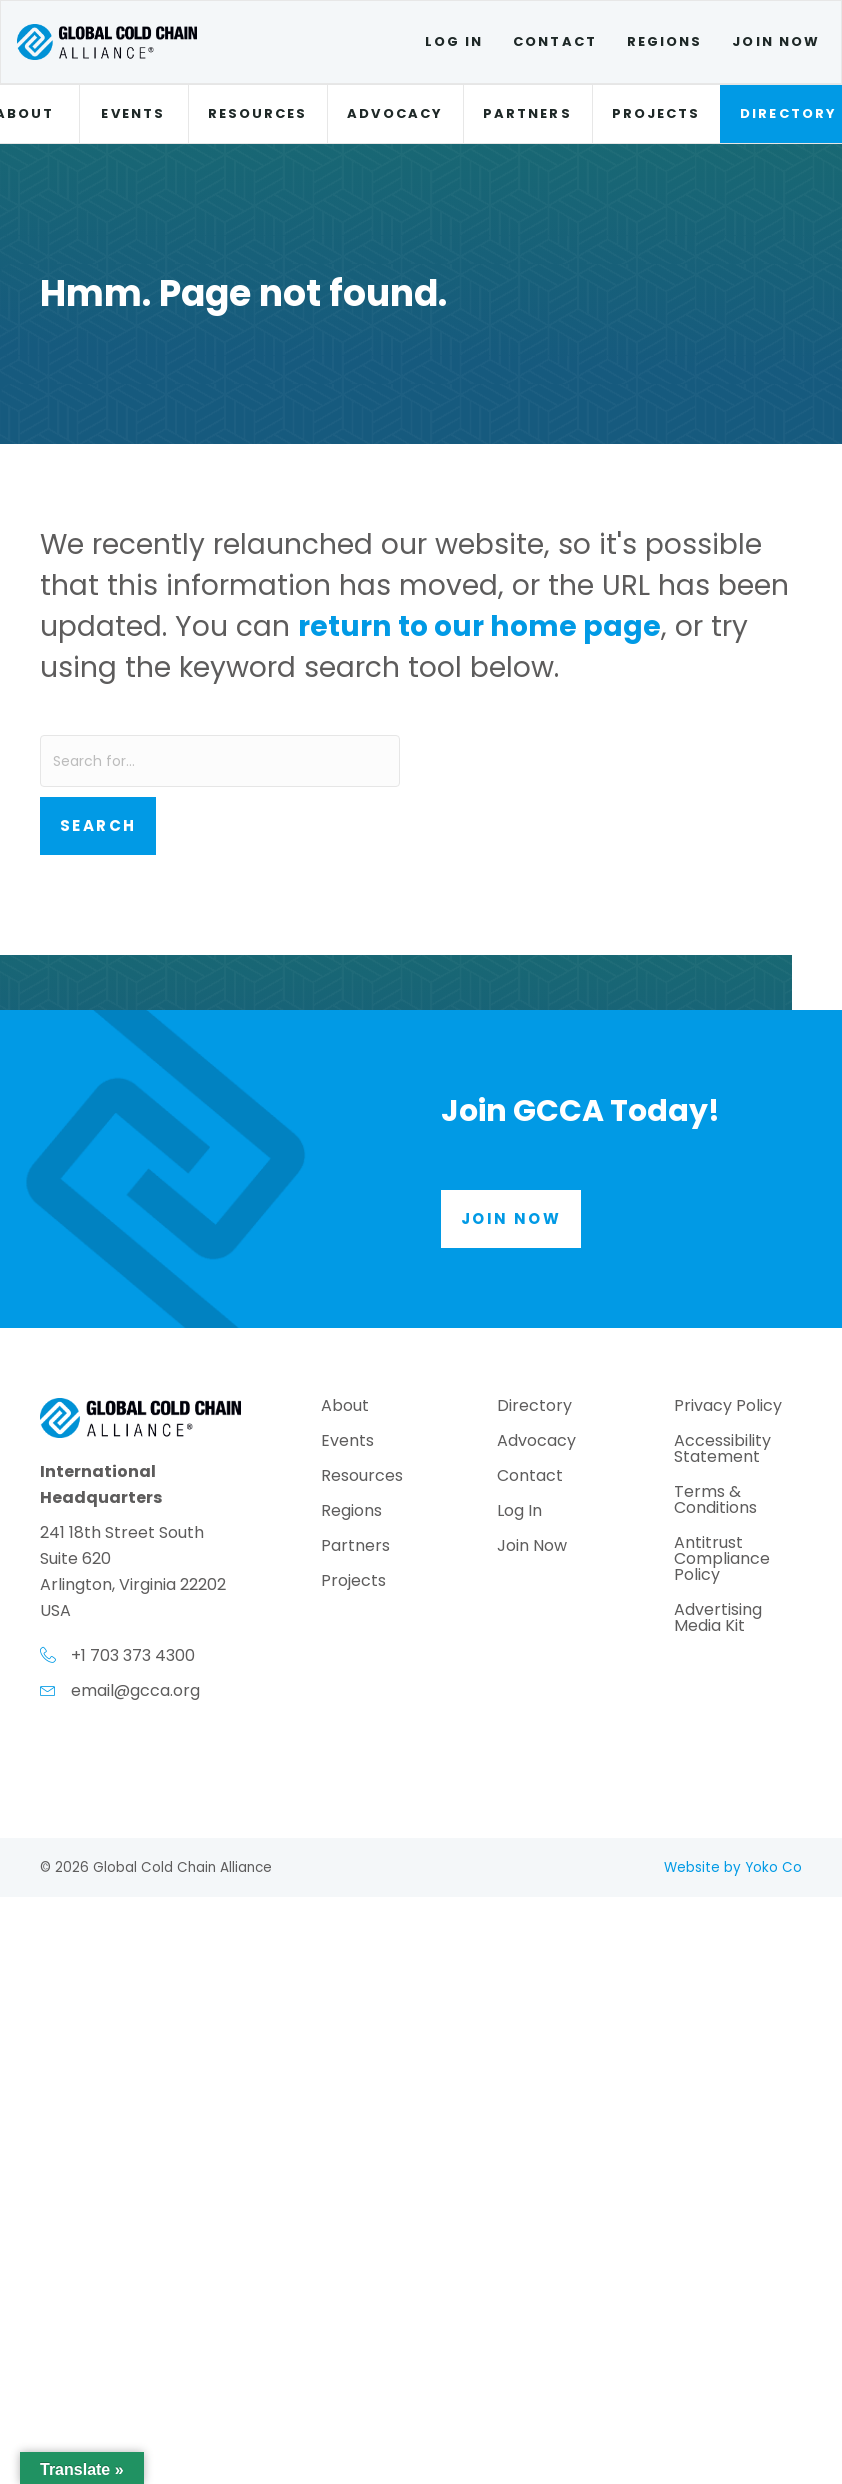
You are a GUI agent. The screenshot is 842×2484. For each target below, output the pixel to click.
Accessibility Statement (722, 1450)
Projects (656, 113)
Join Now (776, 41)
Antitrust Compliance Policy (722, 1560)
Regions (665, 41)
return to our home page (479, 626)
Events (132, 113)
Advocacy (395, 113)
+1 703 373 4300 (133, 1655)
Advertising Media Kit (718, 1619)
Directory (534, 1407)
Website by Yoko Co (733, 1867)
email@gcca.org (135, 1690)
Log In (454, 41)
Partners (527, 113)
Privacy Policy (728, 1407)
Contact (555, 41)
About (345, 1407)
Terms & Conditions (715, 1501)
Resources (258, 113)
